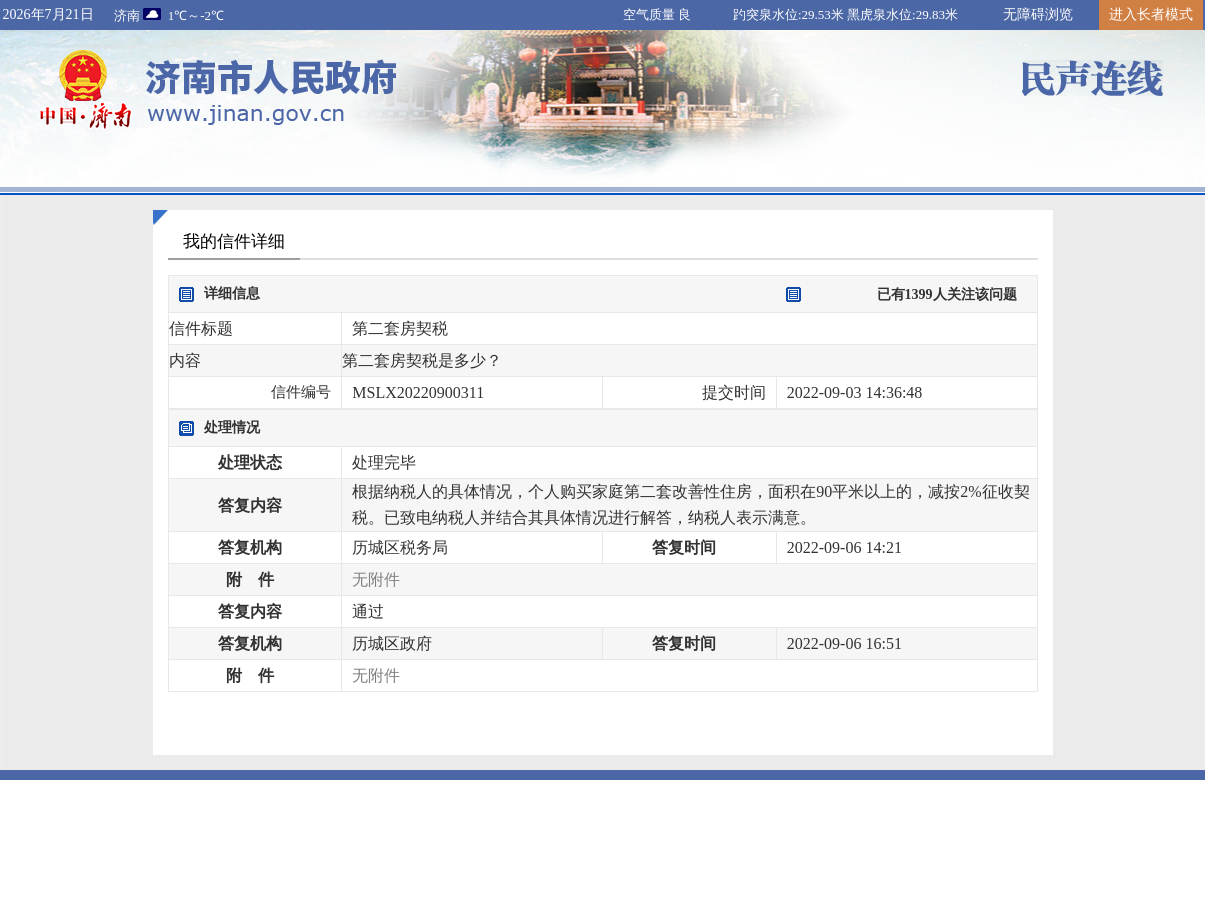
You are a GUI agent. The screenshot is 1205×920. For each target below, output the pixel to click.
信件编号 (301, 392)
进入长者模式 (1151, 14)
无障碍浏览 (1038, 14)
